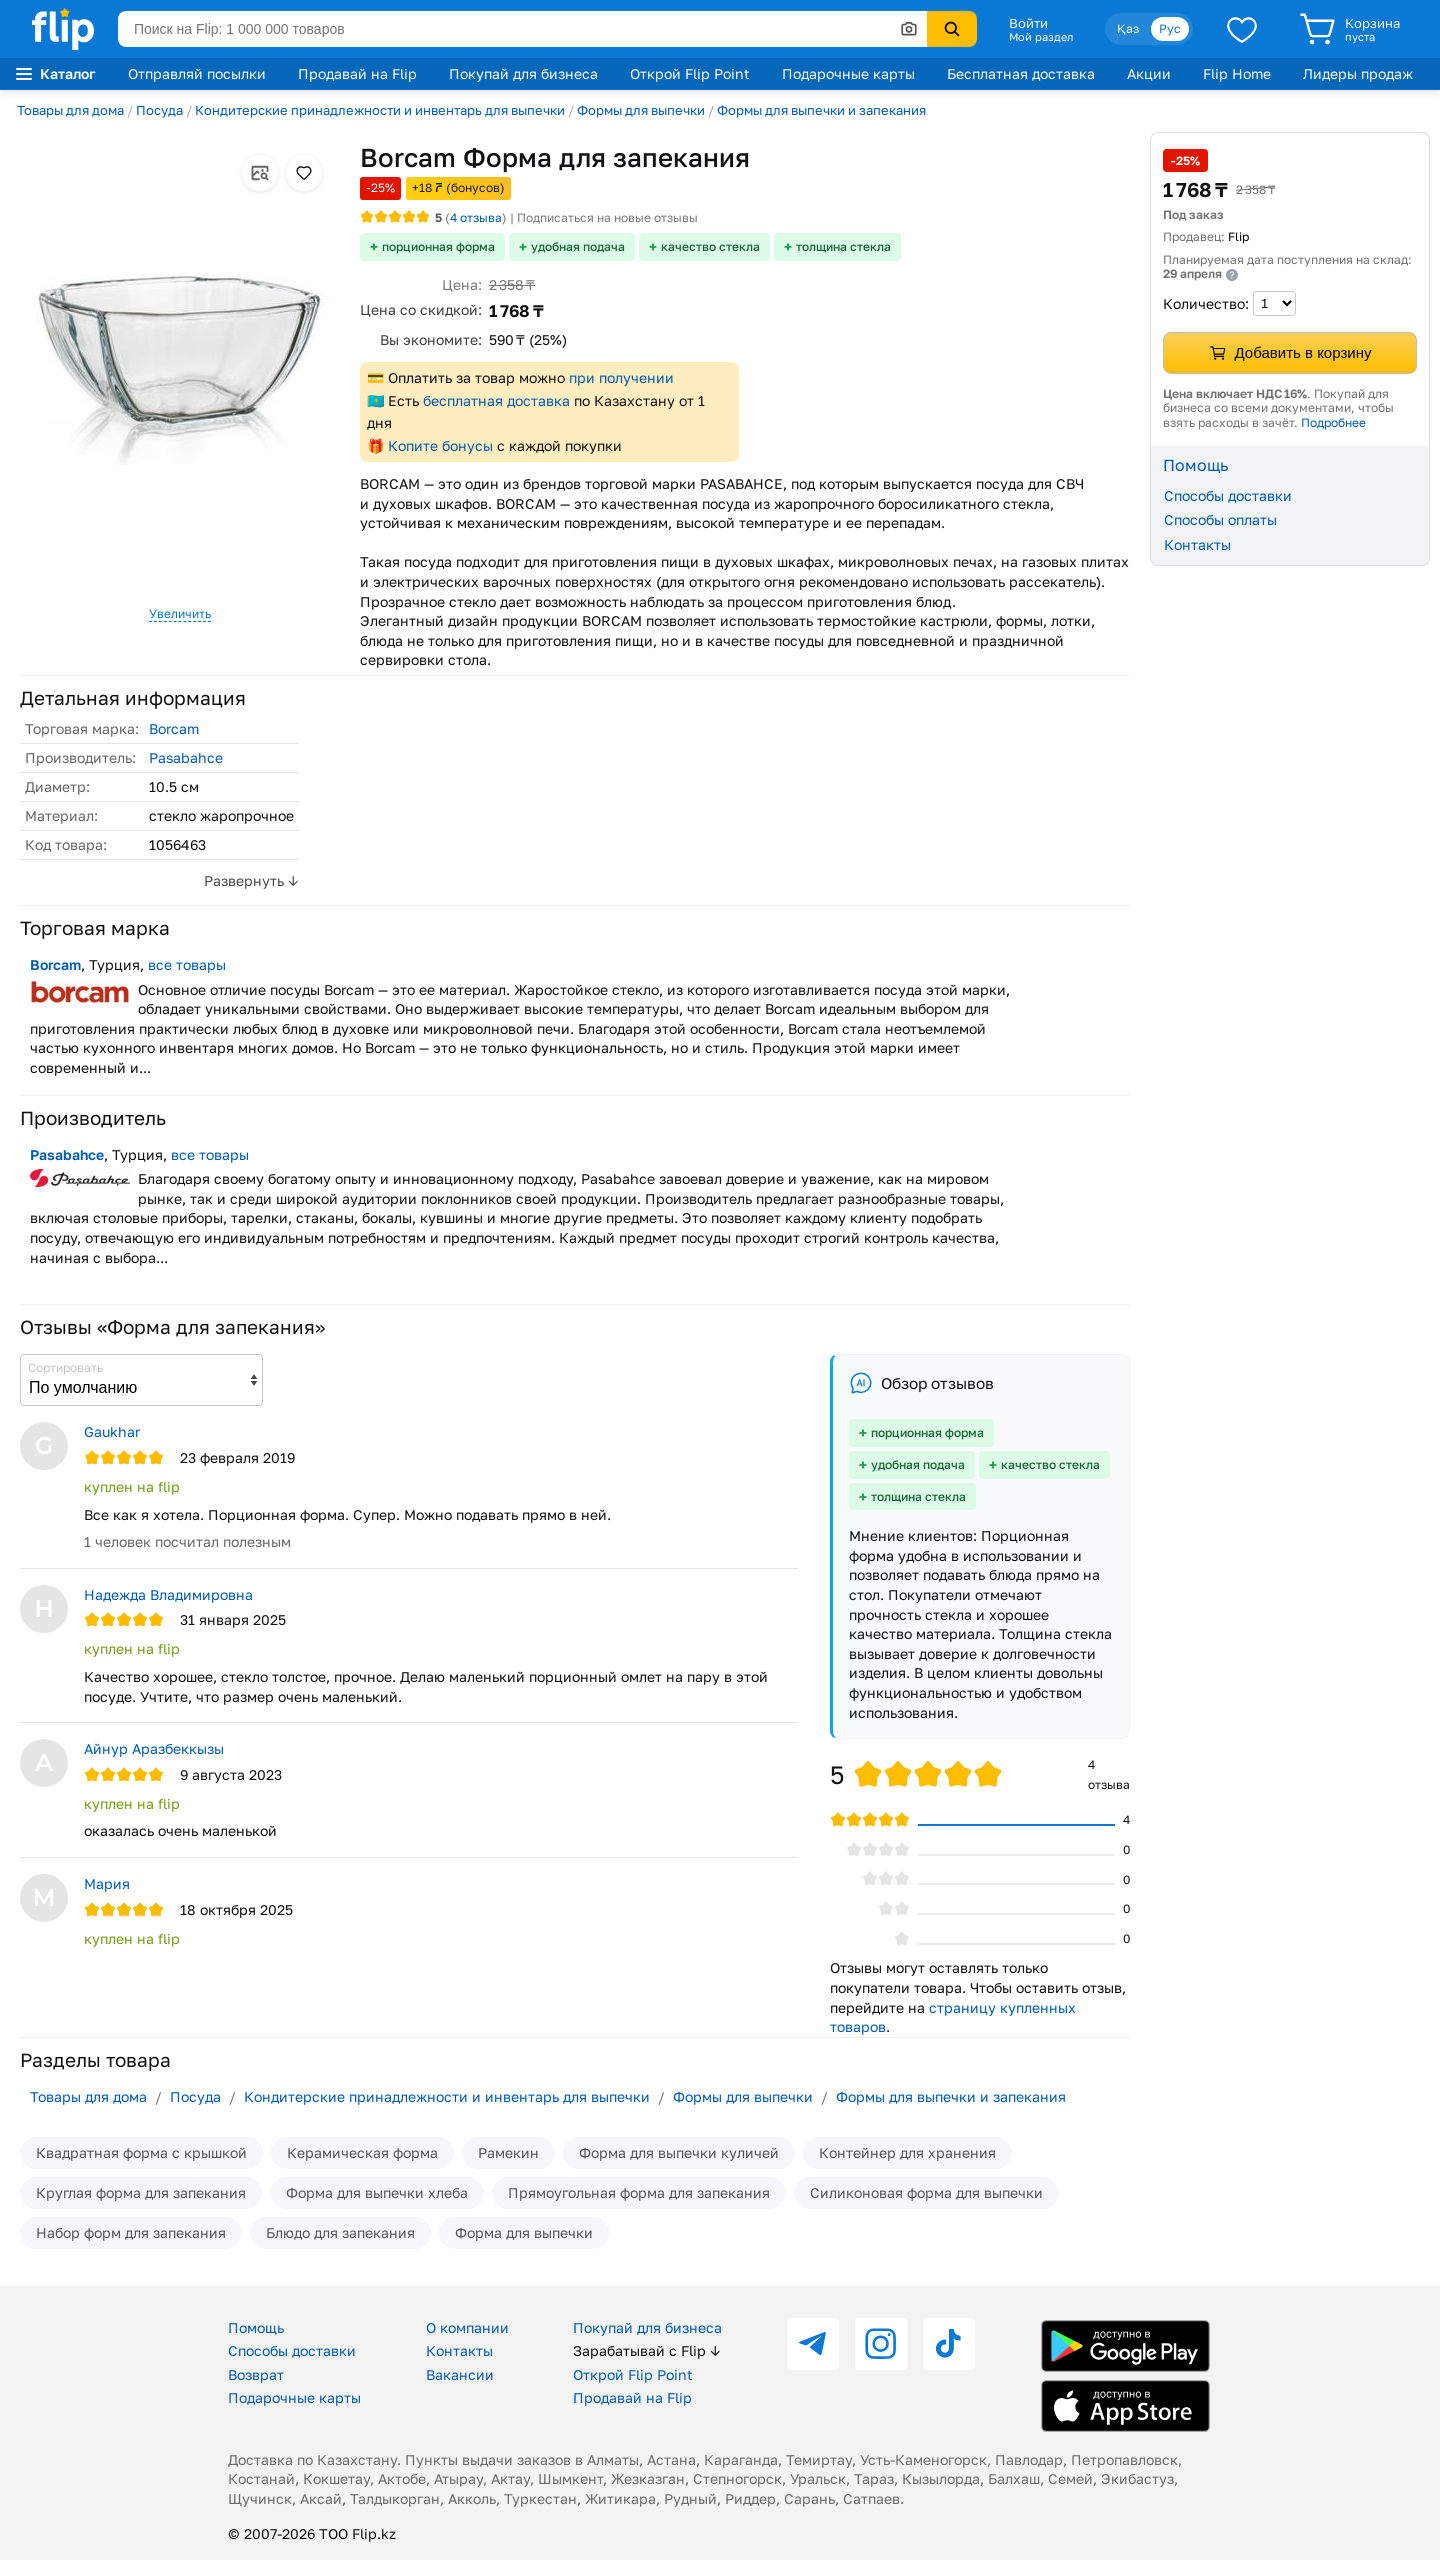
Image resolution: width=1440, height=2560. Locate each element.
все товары (187, 964)
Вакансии (460, 2374)
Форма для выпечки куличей (679, 2152)
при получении (621, 377)
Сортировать (65, 1367)
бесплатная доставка (496, 400)
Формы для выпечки (641, 110)
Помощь (256, 2327)
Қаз (1128, 28)
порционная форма (438, 246)
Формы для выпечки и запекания (821, 110)
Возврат (256, 2374)
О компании (467, 2327)
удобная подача (578, 246)
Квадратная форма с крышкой (141, 2152)
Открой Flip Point (690, 73)
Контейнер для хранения (907, 2152)
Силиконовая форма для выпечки (926, 2192)
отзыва (476, 217)
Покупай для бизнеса (523, 73)
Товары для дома (70, 110)
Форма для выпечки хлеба (377, 2192)
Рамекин (508, 2152)
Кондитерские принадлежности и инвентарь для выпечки (380, 110)
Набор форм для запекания (131, 2232)
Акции (1149, 73)
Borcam (174, 728)
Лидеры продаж (1358, 73)
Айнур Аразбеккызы (154, 1748)
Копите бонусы (440, 445)
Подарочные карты (848, 73)
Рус (1170, 28)
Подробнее (1333, 422)
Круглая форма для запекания (141, 2192)
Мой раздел (1041, 37)
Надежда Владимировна (168, 1594)
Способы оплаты (1220, 519)
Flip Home (1237, 73)
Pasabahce (186, 757)
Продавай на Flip (357, 73)
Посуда (159, 110)
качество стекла (710, 246)
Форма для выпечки (524, 2232)
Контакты (1197, 544)
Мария (107, 1883)
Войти (1028, 23)
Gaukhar (112, 1431)
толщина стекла (843, 246)
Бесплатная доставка (1021, 73)
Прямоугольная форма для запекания (639, 2192)
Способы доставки (1228, 495)
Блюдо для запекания (340, 2232)
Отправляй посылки (197, 73)
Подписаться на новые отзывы (607, 217)
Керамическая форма (362, 2152)
